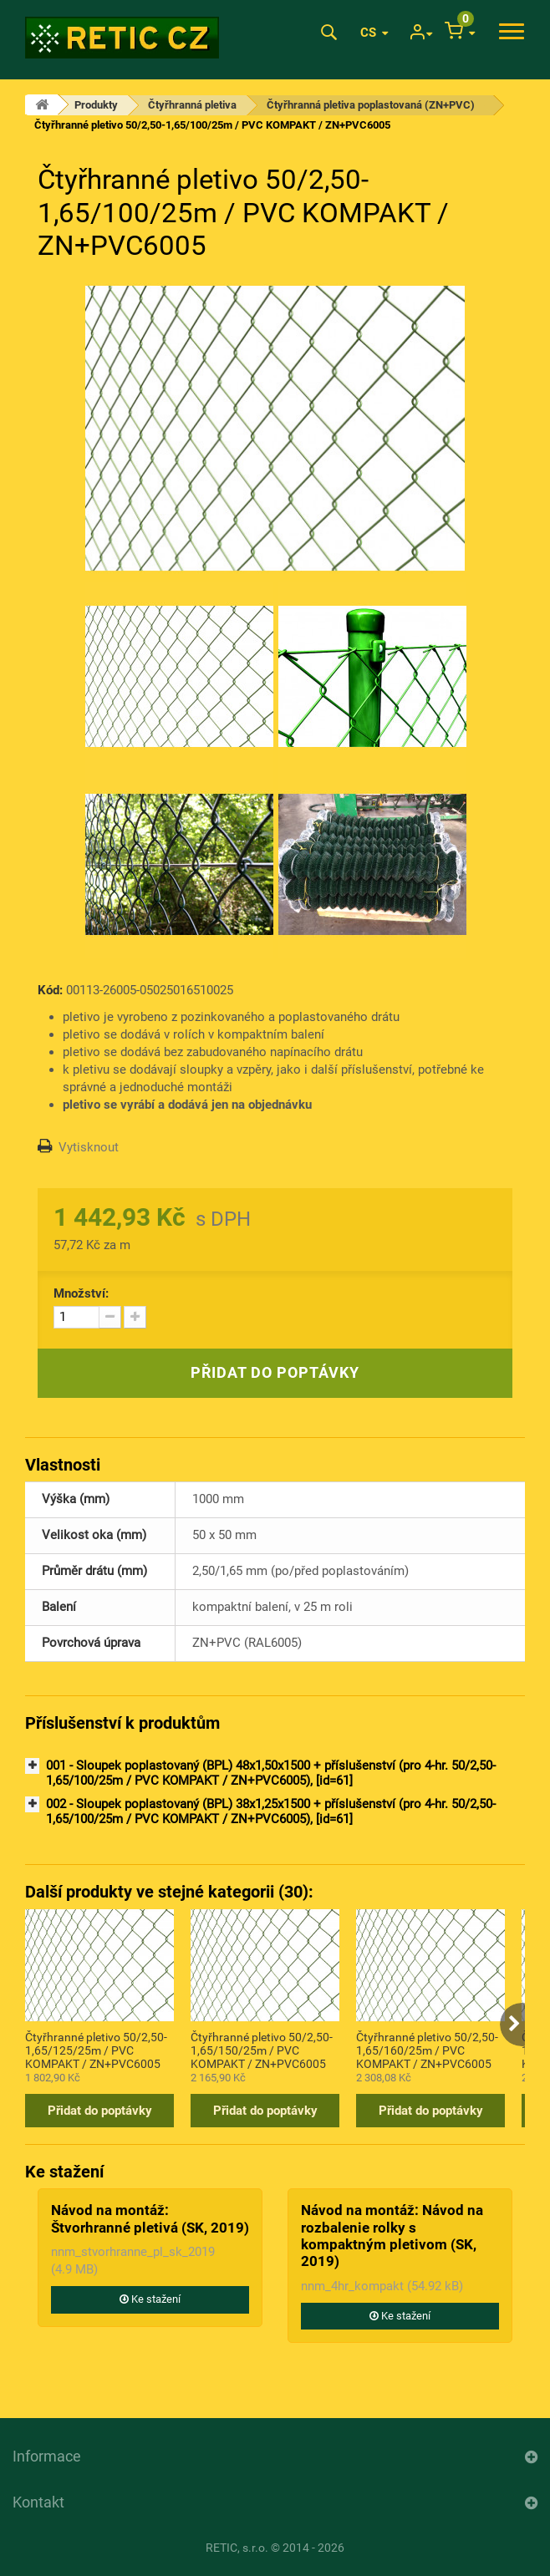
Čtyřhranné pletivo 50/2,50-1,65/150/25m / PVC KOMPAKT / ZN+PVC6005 (262, 2049)
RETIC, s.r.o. (237, 2547)
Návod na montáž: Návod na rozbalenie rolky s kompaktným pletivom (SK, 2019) (392, 2235)
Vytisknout (89, 1147)
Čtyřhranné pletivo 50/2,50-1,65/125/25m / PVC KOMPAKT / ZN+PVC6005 (96, 2049)
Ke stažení (150, 2299)
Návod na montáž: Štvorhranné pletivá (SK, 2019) (150, 2218)
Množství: (81, 1293)
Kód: (50, 990)
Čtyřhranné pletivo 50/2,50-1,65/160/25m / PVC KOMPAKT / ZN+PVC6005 (427, 2049)
